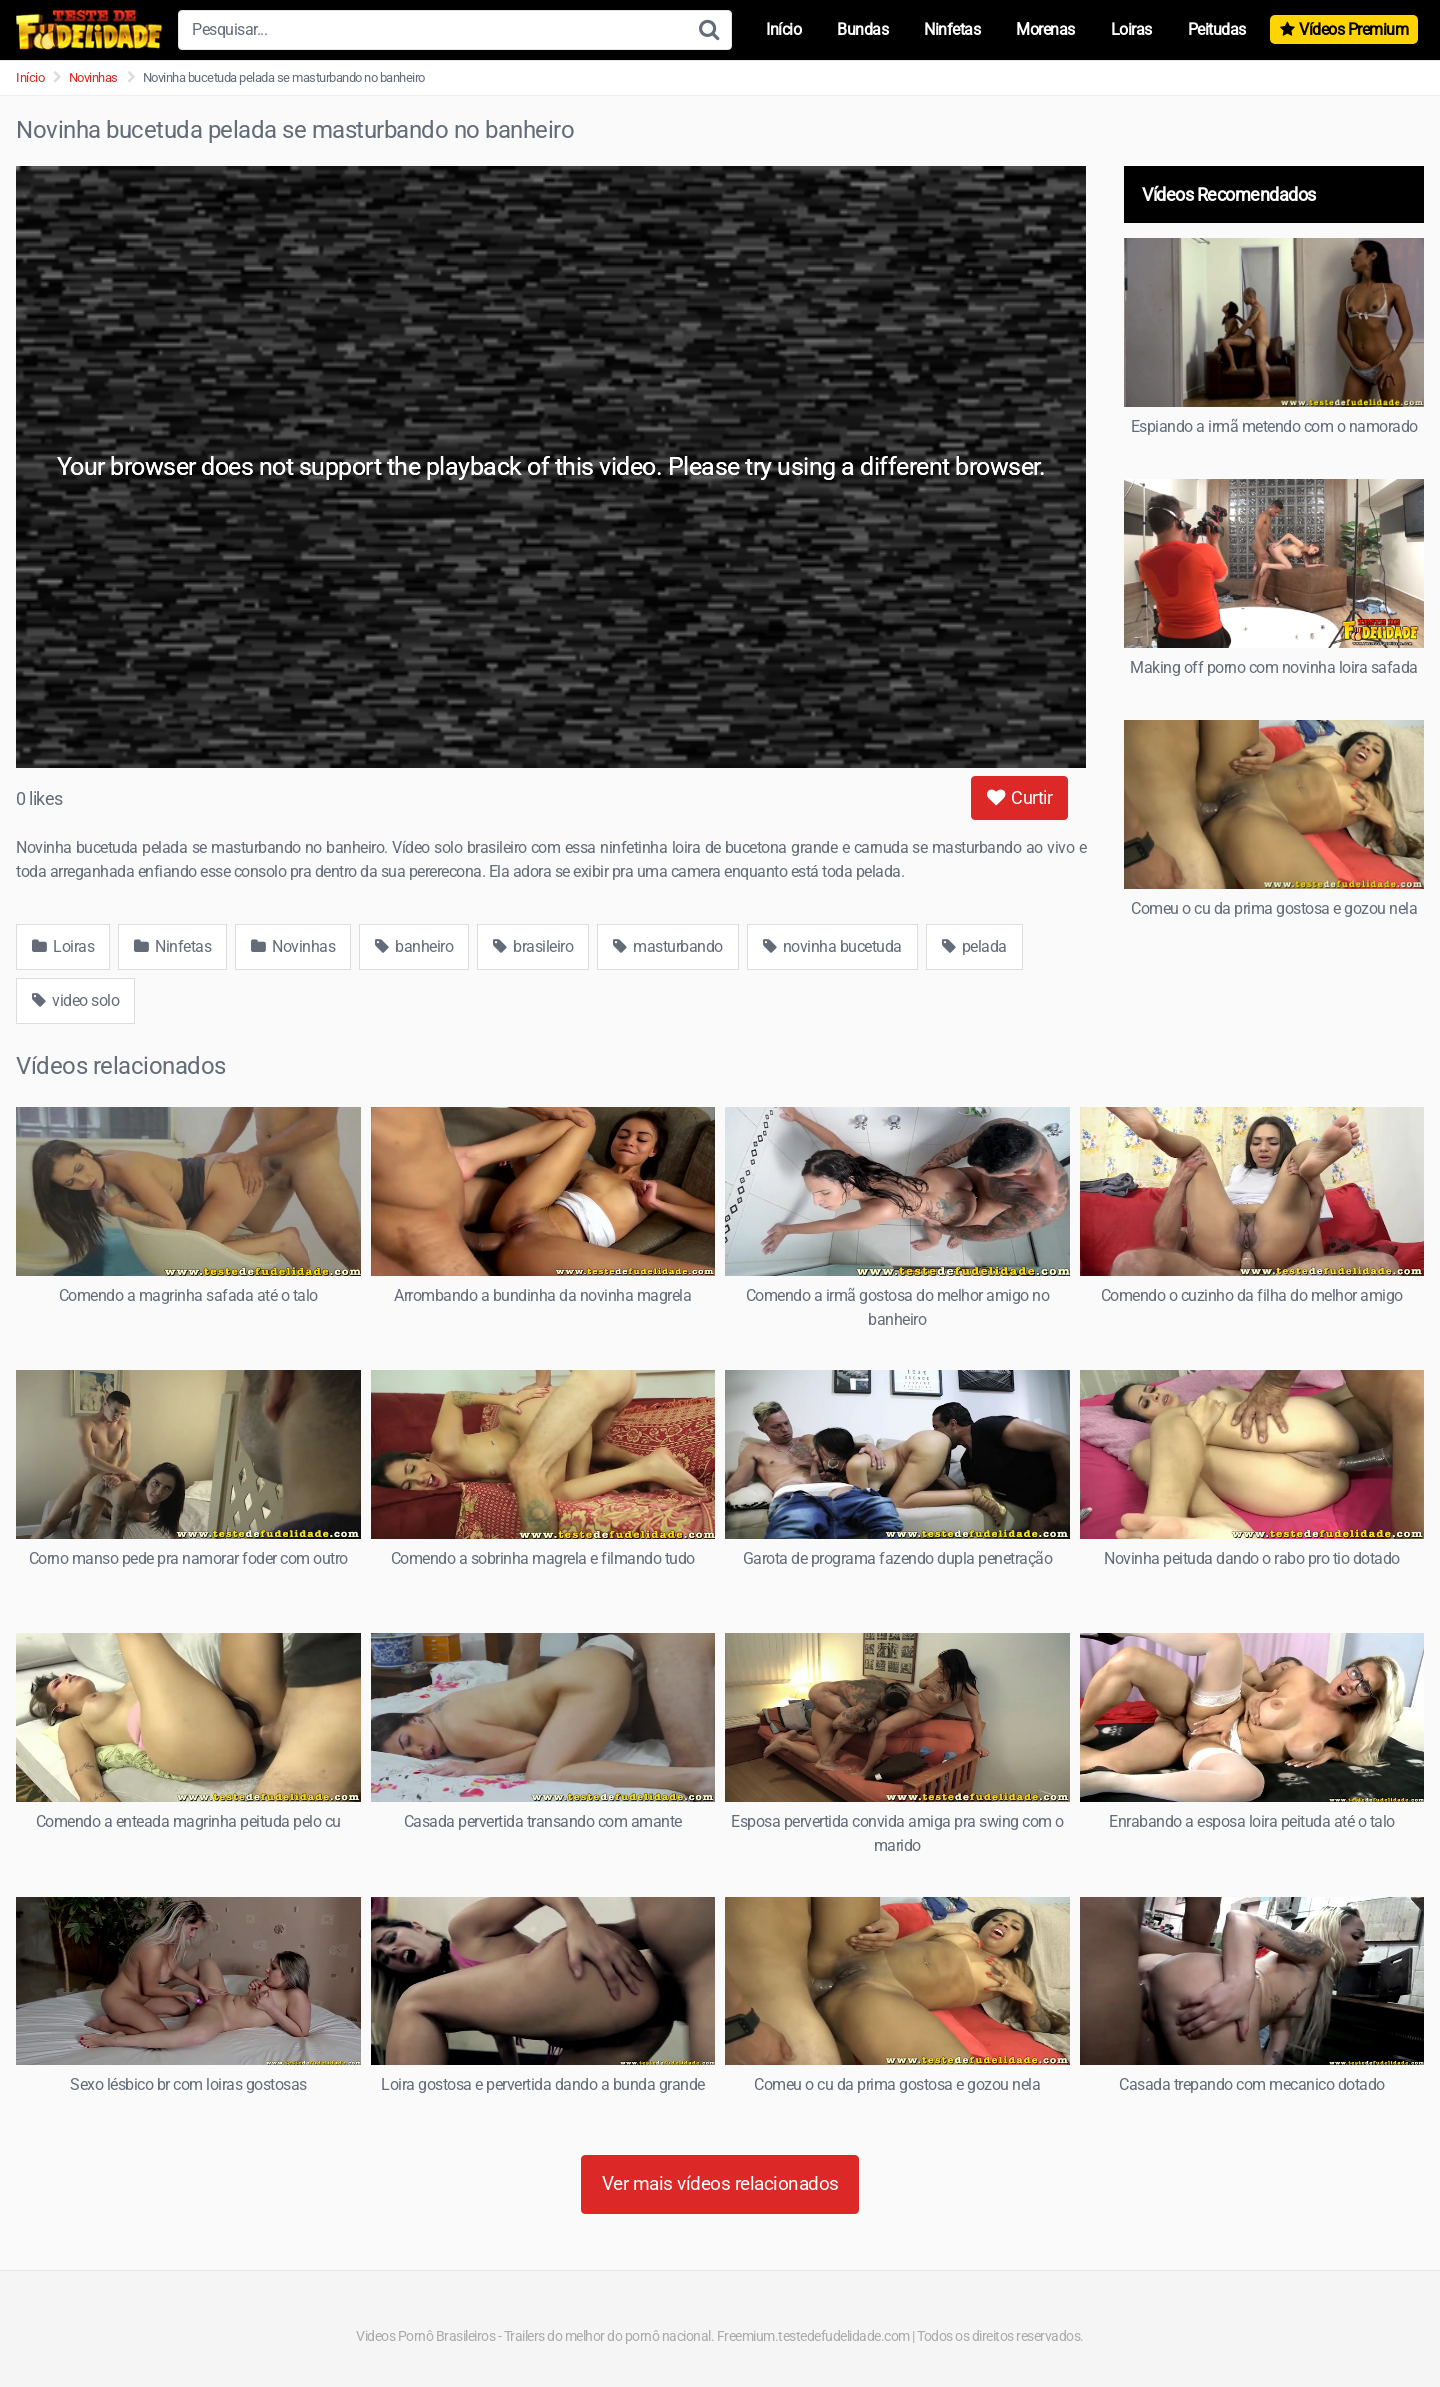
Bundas (862, 29)
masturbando (668, 946)
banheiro (414, 946)
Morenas (1045, 29)
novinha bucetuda (832, 946)
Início (783, 29)
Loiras (1131, 29)
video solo (75, 1000)
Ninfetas (952, 29)
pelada (974, 946)
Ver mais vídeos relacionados (720, 2183)
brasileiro (533, 946)
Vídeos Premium (1353, 29)
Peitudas (1217, 29)
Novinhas (93, 77)
